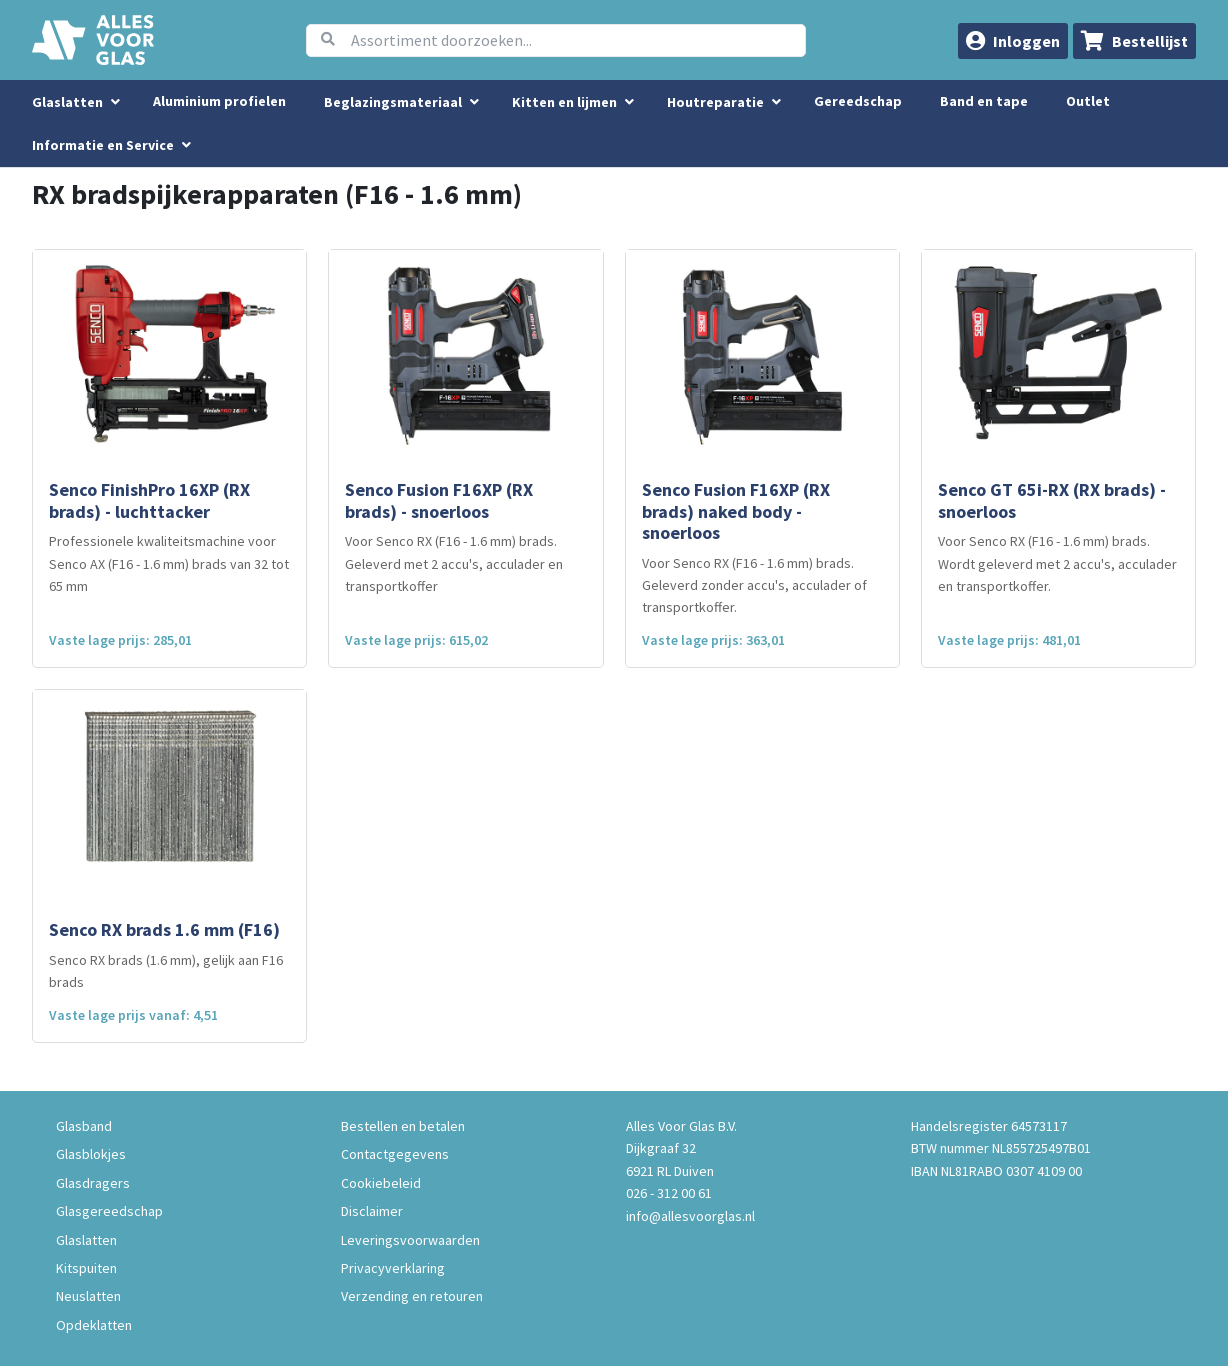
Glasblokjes (91, 1154)
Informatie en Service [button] (104, 145)
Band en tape (984, 101)
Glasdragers (93, 1183)
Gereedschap (858, 101)
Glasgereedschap (109, 1211)
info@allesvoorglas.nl (690, 1216)
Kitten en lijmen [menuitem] (564, 102)
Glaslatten (86, 1240)
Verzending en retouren (412, 1296)
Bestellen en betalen (403, 1126)
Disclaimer (372, 1211)
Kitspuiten (86, 1268)
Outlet (1088, 101)
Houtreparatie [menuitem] (715, 102)
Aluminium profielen (219, 101)
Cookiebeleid (381, 1183)
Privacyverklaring (393, 1268)
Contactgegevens (395, 1154)
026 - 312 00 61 (669, 1193)
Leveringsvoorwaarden (410, 1240)
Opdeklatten (94, 1325)
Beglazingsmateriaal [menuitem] (393, 102)
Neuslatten (88, 1296)
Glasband (84, 1126)
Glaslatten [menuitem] (67, 102)
